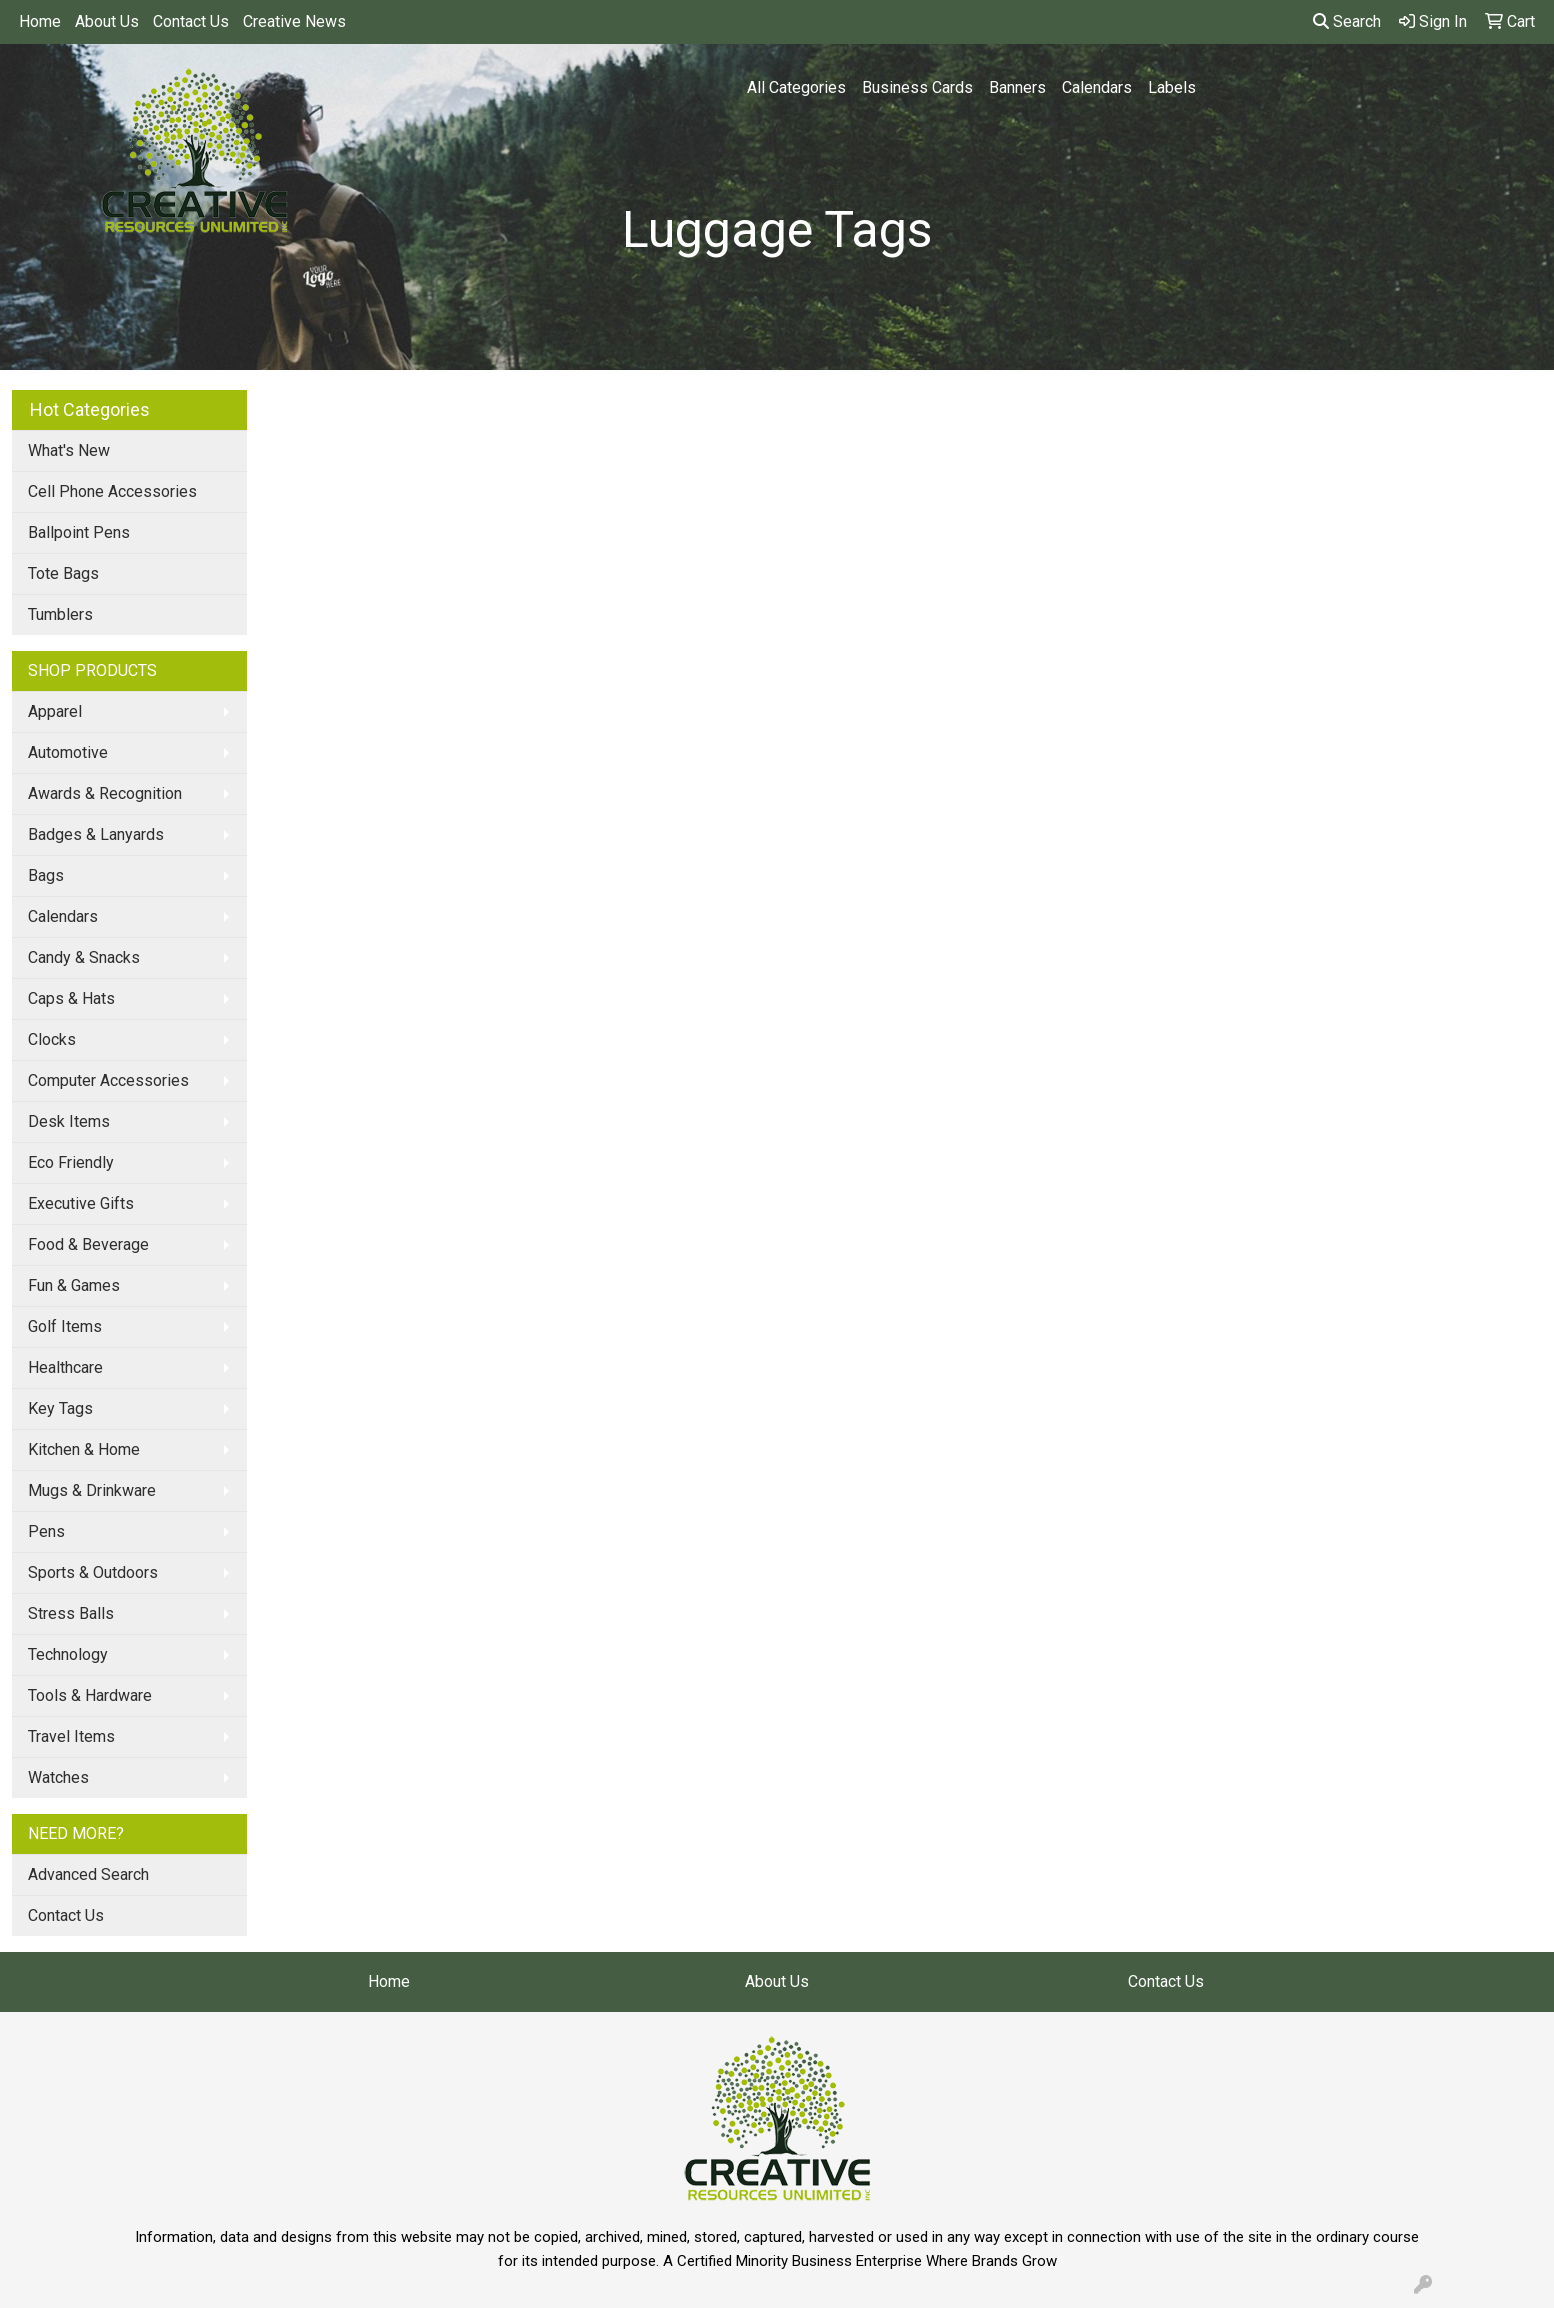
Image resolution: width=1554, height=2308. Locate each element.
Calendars (1097, 87)
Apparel (55, 711)
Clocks (52, 1039)
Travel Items (71, 1736)
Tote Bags (63, 573)
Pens (46, 1531)
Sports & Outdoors (93, 1572)
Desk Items (69, 1121)
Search (1347, 21)
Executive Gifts (81, 1203)
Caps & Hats (71, 998)
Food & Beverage (88, 1244)
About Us (107, 21)
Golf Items (65, 1326)
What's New (69, 450)
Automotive (68, 752)
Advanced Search (88, 1874)
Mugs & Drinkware (92, 1490)
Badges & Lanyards (96, 834)
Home (40, 21)
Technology (68, 1654)
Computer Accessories (108, 1080)
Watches (58, 1777)
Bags (46, 875)
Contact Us (191, 21)
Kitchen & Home (84, 1449)
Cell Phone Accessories (112, 491)
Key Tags (60, 1408)
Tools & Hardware (90, 1695)
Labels (1172, 87)
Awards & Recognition (105, 793)
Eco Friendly (71, 1162)
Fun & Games (74, 1285)
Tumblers (60, 614)
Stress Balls (71, 1613)
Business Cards (917, 87)
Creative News (294, 21)
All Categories (796, 87)
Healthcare (65, 1367)
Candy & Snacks (84, 957)
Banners (1017, 87)
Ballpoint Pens (79, 532)
